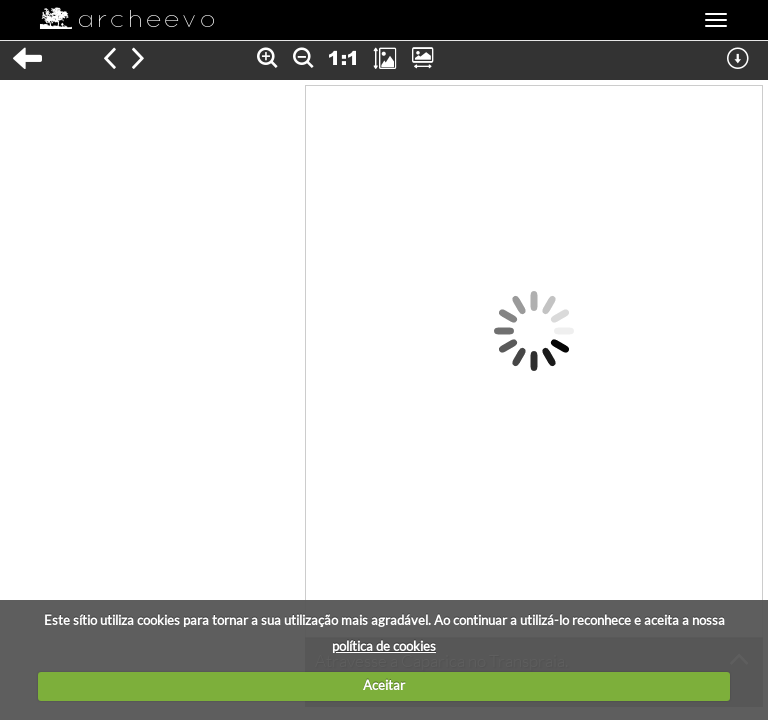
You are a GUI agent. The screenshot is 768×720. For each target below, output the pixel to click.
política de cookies (384, 646)
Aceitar (384, 685)
